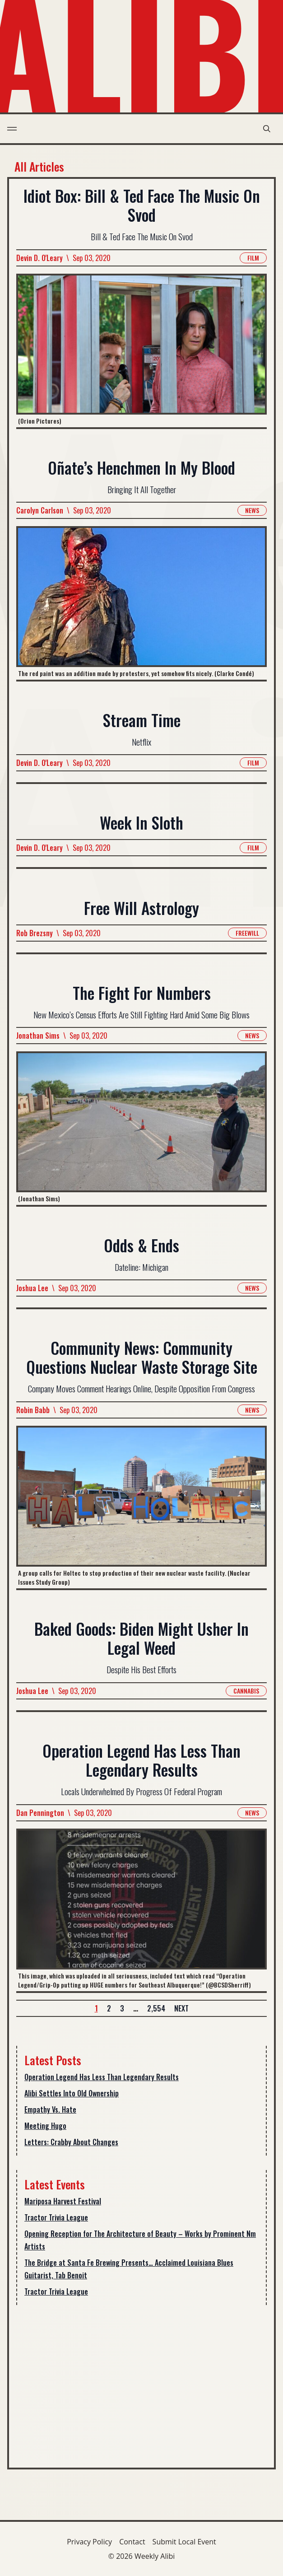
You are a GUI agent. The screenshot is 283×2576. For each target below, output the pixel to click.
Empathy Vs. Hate (50, 2109)
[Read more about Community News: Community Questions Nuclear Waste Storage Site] (141, 1507)
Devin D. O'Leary (39, 257)
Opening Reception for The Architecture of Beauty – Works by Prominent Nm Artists (140, 2240)
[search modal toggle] (267, 128)
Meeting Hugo (45, 2125)
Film (253, 257)
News (252, 510)
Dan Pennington (40, 1812)
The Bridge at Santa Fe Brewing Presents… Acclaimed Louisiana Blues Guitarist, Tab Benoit (128, 2269)
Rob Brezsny (34, 933)
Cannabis (246, 1690)
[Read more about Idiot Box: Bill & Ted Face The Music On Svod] (141, 350)
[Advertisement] (141, 2382)
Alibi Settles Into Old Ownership (71, 2093)
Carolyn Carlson (39, 510)
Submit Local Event (184, 2542)
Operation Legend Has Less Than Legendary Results (101, 2077)
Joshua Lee (32, 1288)
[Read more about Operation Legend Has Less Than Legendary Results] (141, 1909)
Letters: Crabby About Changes (71, 2142)
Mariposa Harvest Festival (62, 2201)
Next (181, 2008)
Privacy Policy (89, 2542)
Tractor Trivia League (56, 2217)
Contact (132, 2542)
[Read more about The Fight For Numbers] (141, 1128)
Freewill (247, 933)
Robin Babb (33, 1410)
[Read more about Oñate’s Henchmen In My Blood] (141, 603)
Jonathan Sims (38, 1035)
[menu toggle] (12, 128)
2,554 (156, 2008)
